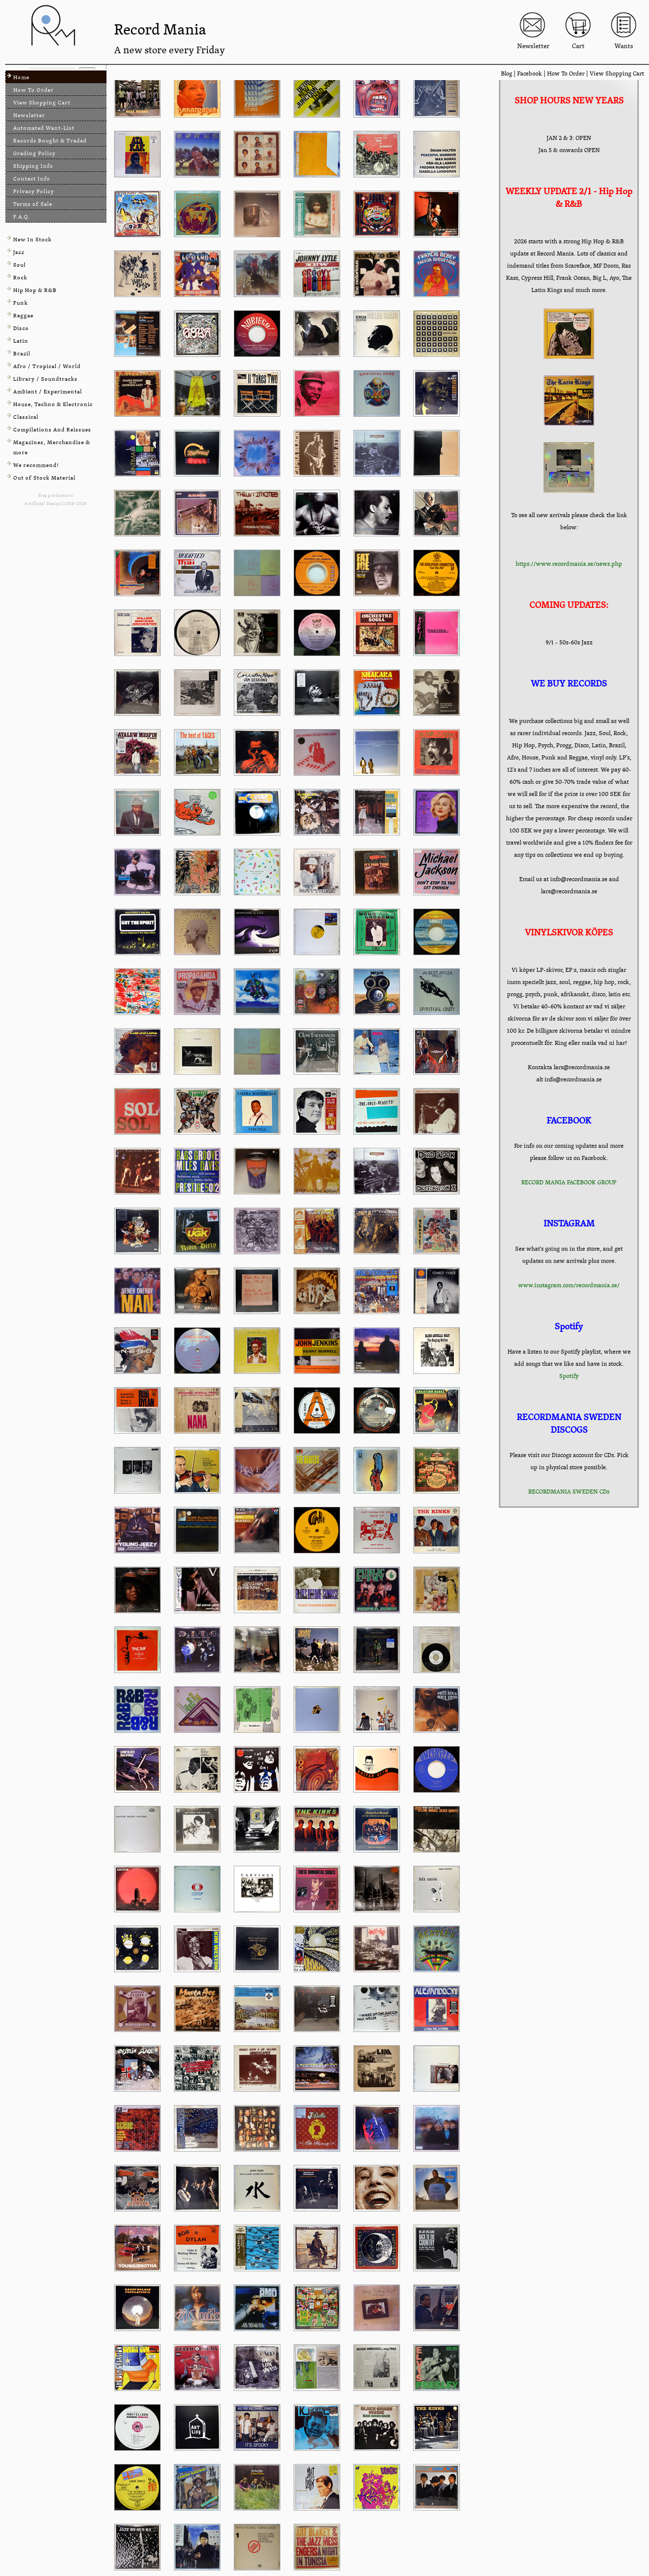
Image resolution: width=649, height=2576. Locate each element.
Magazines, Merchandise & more (51, 447)
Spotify (569, 1376)
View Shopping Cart (617, 73)
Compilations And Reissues (52, 429)
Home (21, 77)
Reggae (23, 315)
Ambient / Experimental (47, 391)
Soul (19, 265)
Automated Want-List (44, 128)
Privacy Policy (33, 191)
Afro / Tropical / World (47, 366)
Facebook (529, 73)
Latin (20, 341)
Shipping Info (33, 166)
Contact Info (31, 178)
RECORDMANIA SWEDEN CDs (568, 1491)
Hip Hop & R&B (35, 290)
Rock (20, 277)
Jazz (18, 252)
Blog (506, 73)
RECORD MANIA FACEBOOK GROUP (569, 1182)
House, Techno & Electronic (53, 404)
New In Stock (32, 239)
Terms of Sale (32, 204)
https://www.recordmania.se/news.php (569, 563)
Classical (26, 417)
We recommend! (36, 465)
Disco (21, 328)
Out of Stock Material (44, 478)
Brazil (21, 353)
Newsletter (29, 115)
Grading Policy (34, 153)
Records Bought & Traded (50, 140)
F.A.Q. (21, 216)
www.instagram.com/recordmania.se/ (569, 1285)
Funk (20, 303)
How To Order (566, 73)
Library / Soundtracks (45, 379)
